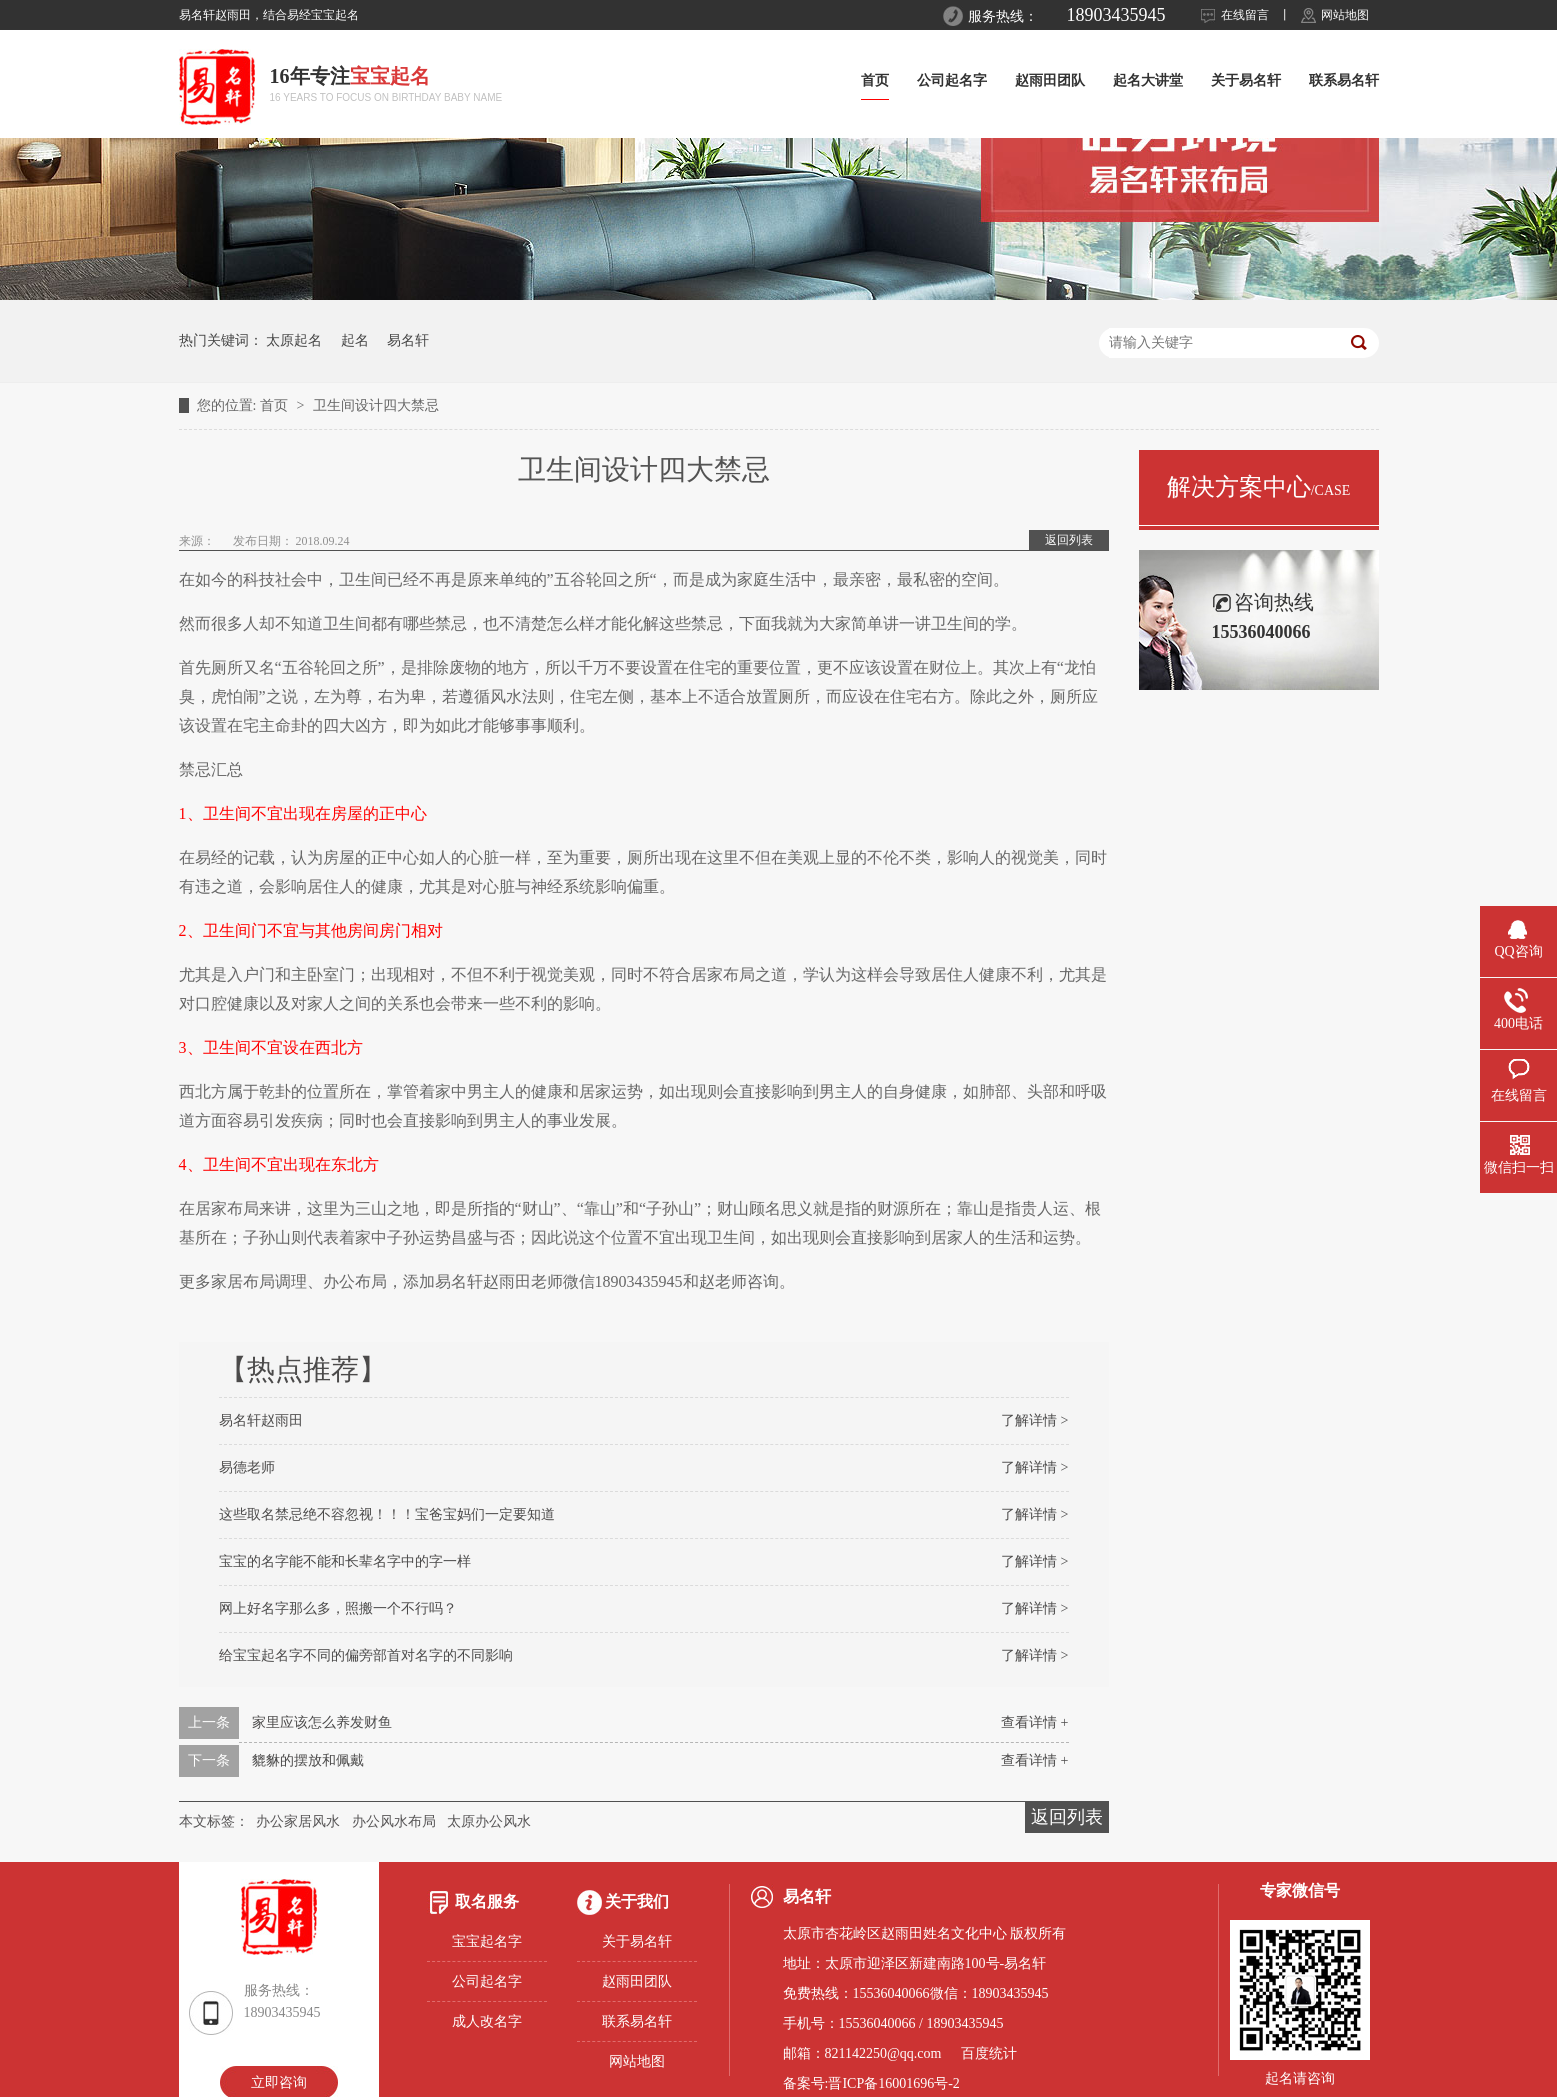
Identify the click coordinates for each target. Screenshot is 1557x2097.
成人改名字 (487, 2021)
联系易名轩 (1344, 80)
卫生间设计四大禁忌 (376, 405)
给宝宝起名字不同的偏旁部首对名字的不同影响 (366, 1655)
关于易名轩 (1246, 80)
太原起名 (294, 340)
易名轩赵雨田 (261, 1420)
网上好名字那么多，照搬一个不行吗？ (338, 1608)
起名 (355, 340)
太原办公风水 (489, 1821)
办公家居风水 (298, 1821)
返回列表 (1069, 540)
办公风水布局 (394, 1821)
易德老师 (247, 1467)
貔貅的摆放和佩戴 (308, 1760)
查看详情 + (1034, 1722)
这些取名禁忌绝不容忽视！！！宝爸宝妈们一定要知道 (387, 1514)
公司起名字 (952, 80)
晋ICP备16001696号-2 (893, 2083)
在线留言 (1245, 15)
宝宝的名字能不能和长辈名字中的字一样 (345, 1561)
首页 (875, 80)
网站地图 (1345, 15)
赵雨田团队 (1050, 80)
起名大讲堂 (1148, 80)
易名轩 (408, 340)
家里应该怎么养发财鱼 (322, 1722)
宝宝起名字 (487, 1941)
